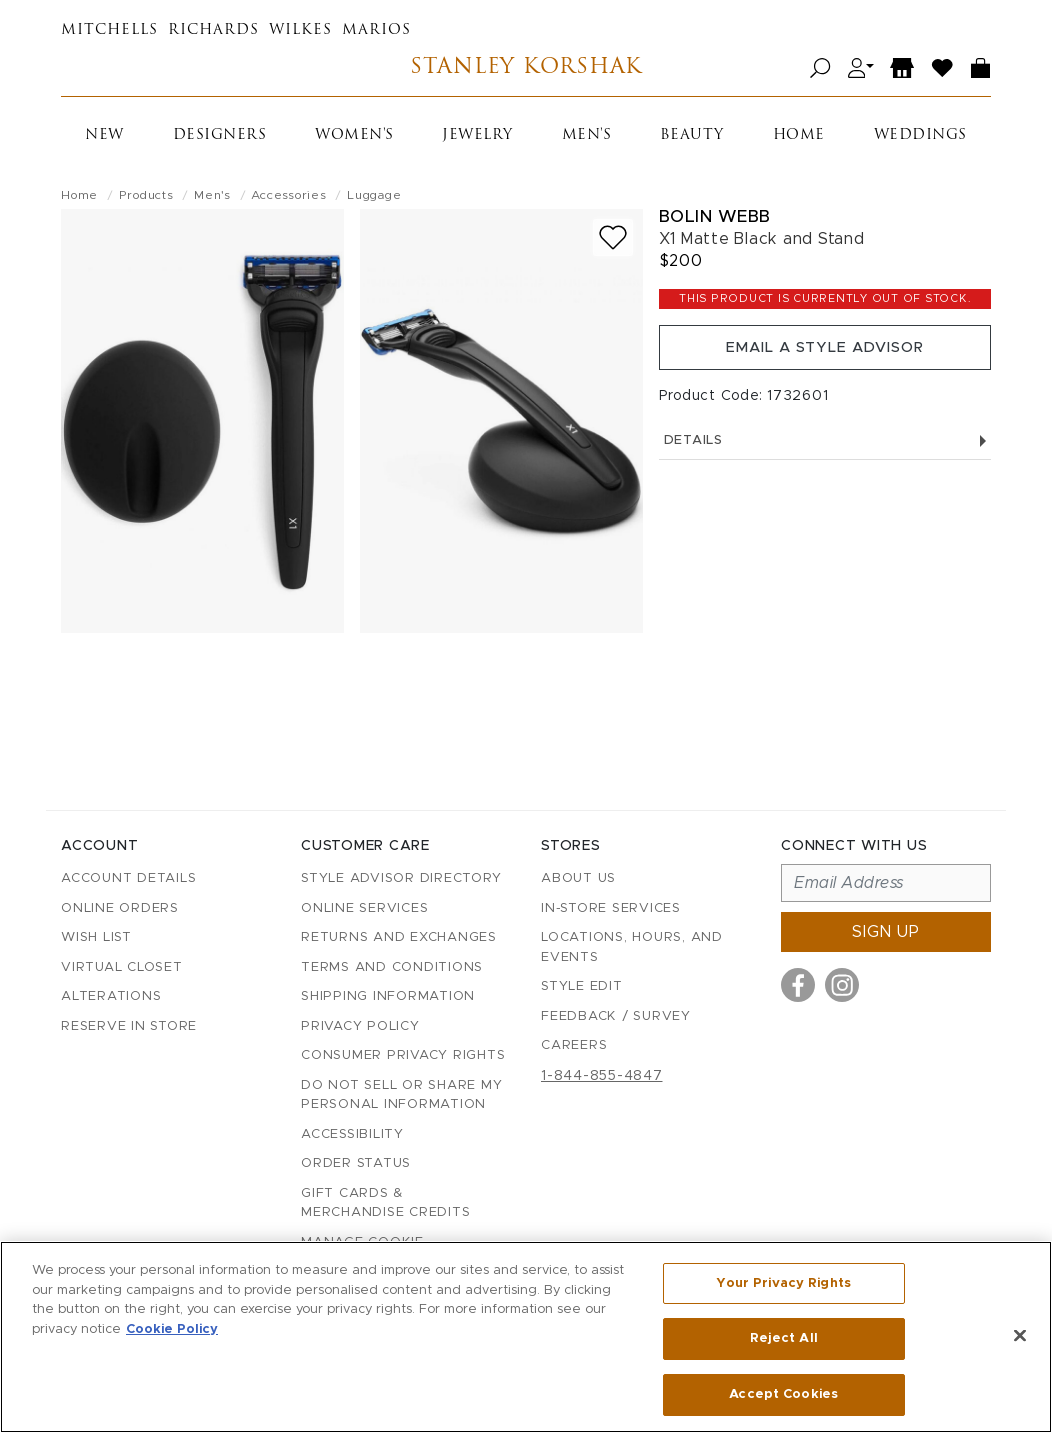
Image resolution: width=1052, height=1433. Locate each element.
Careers (574, 1045)
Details (825, 453)
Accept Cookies (783, 1391)
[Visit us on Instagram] (842, 985)
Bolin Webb (715, 216)
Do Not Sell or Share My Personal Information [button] (401, 1095)
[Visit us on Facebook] (798, 985)
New (104, 135)
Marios (376, 30)
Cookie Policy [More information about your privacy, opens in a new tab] (172, 1331)
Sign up (886, 932)
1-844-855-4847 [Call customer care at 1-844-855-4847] (602, 1076)
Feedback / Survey (616, 1016)
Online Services (364, 908)
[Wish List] (943, 68)
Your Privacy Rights (783, 1288)
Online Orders (120, 908)
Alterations (111, 996)
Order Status (356, 1163)
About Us (578, 878)
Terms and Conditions (392, 967)
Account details (128, 878)
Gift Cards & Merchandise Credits (385, 1203)
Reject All (784, 1340)
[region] (526, 1338)
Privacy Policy (360, 1026)
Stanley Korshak (525, 68)
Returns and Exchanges (399, 937)
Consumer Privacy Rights (403, 1055)
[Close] (1020, 1337)
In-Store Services (611, 908)
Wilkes (300, 30)
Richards (213, 30)
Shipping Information (388, 996)
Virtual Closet (122, 967)
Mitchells (109, 30)
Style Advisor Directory (401, 878)
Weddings (920, 135)
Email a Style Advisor (824, 354)
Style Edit (582, 986)
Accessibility (352, 1134)
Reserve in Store (129, 1026)
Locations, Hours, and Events (632, 947)
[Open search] (820, 68)
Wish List (96, 937)
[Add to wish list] (613, 237)
